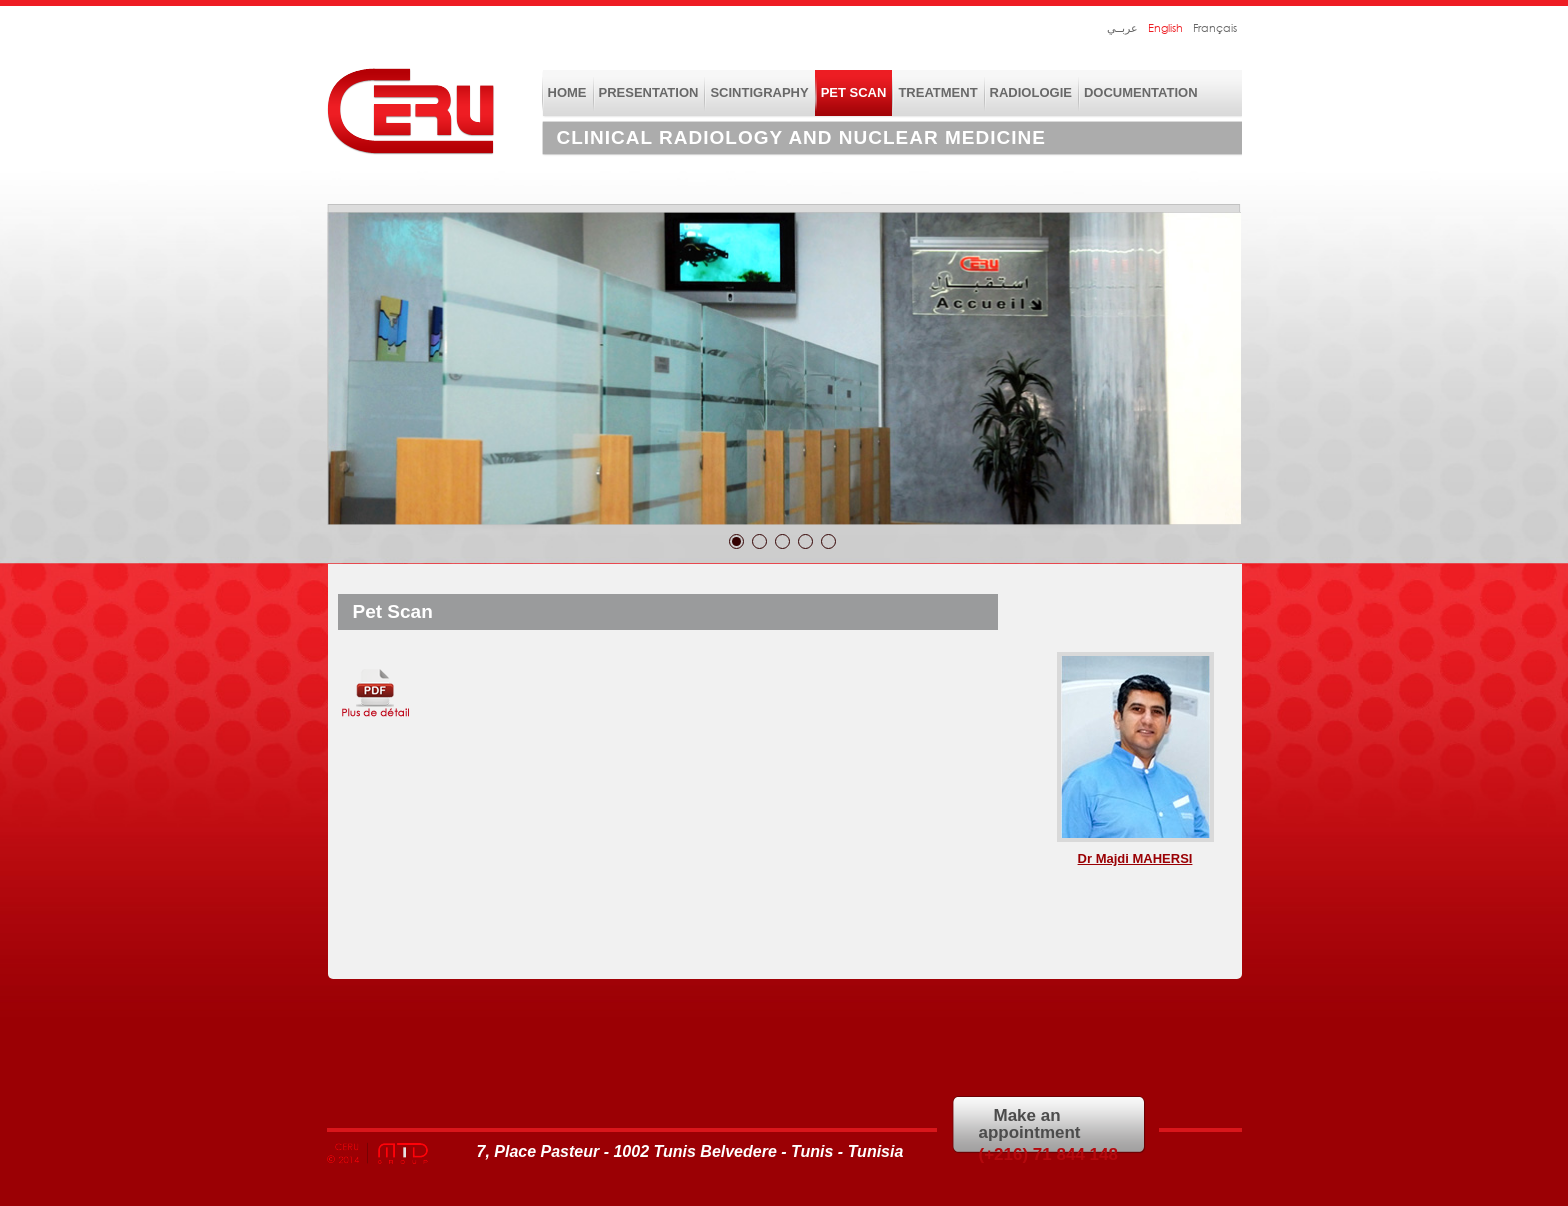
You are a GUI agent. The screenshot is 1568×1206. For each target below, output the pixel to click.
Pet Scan (854, 92)
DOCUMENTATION (1141, 92)
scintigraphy (759, 92)
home (567, 92)
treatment (937, 92)
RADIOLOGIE (1031, 92)
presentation (649, 92)
